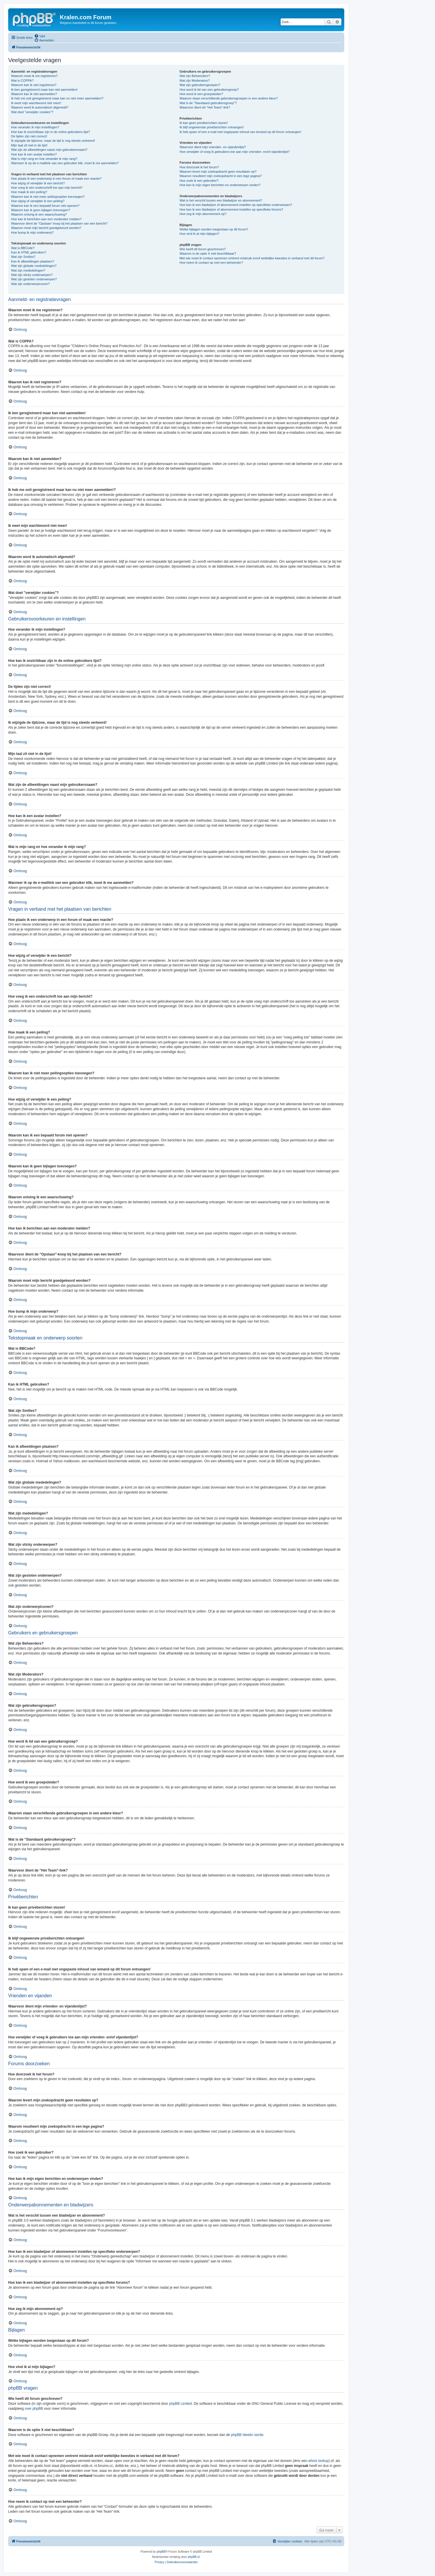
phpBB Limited (180, 2404)
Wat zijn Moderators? (194, 80)
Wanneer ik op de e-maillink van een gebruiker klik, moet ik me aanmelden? (65, 163)
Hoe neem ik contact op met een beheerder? (211, 262)
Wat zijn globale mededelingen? (34, 265)
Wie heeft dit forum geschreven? (202, 249)
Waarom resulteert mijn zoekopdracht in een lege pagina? (220, 176)
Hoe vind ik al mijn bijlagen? (199, 233)
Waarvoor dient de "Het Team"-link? (204, 107)
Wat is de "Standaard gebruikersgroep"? (208, 103)
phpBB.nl (194, 2556)
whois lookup (318, 2461)
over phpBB (34, 2409)
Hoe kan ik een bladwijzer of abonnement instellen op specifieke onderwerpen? (235, 205)
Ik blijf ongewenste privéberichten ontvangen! (211, 127)
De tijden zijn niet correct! (29, 136)
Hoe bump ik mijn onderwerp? (32, 232)
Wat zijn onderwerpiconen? (30, 284)
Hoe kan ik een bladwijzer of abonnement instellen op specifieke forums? (231, 209)
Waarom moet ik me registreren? (34, 76)
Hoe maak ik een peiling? (29, 192)
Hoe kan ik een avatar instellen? (34, 154)
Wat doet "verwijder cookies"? (32, 112)
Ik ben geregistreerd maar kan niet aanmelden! (44, 89)
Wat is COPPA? (22, 80)
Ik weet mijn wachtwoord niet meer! (36, 103)
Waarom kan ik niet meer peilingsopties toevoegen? (48, 196)
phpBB (161, 2551)
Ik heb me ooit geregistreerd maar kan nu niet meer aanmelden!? (57, 98)
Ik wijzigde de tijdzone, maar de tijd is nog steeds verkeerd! (53, 140)
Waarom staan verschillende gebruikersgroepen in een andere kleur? (228, 98)
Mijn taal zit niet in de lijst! (29, 145)
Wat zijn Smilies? (23, 256)
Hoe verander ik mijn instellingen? (35, 127)
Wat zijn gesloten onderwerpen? (34, 279)
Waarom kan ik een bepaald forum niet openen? (45, 205)
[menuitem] (39, 36)
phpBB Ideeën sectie (247, 2435)
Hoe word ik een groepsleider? (201, 94)
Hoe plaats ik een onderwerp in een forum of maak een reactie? (56, 178)
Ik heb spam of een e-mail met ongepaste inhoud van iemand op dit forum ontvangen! (240, 132)
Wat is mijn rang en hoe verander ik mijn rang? (44, 158)
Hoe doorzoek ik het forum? (199, 167)
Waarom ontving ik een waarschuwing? (39, 214)
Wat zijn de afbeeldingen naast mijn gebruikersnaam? (49, 149)
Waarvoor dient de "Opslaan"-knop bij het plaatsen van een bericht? (59, 223)
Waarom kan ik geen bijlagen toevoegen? (40, 210)
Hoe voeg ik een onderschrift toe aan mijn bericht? (47, 187)
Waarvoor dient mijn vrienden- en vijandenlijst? (212, 147)
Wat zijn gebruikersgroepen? (199, 85)
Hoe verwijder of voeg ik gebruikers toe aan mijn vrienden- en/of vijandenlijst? (234, 151)
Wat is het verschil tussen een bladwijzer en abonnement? (220, 200)
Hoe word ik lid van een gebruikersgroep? (209, 89)
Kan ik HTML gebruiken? (28, 252)
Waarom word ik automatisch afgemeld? (39, 107)
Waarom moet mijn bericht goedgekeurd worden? (46, 228)
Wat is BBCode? (22, 248)
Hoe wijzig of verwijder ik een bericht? (38, 183)
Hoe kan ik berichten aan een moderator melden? (46, 219)
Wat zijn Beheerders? (194, 76)
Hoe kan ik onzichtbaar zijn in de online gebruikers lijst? (50, 132)
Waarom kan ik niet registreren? (34, 85)
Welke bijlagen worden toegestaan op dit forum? (213, 229)
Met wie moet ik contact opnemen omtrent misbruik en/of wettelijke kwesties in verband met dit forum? (251, 258)
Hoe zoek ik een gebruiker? (199, 180)
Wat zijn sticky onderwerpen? (32, 275)
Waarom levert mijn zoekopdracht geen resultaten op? (217, 171)
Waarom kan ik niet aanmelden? (34, 94)
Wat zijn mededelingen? (28, 270)
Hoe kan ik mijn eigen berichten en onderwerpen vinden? (220, 185)
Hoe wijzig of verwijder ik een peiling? (37, 201)
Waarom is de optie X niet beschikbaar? (207, 253)
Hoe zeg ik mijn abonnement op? (202, 214)
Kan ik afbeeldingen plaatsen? (32, 261)
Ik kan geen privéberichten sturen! (203, 123)
